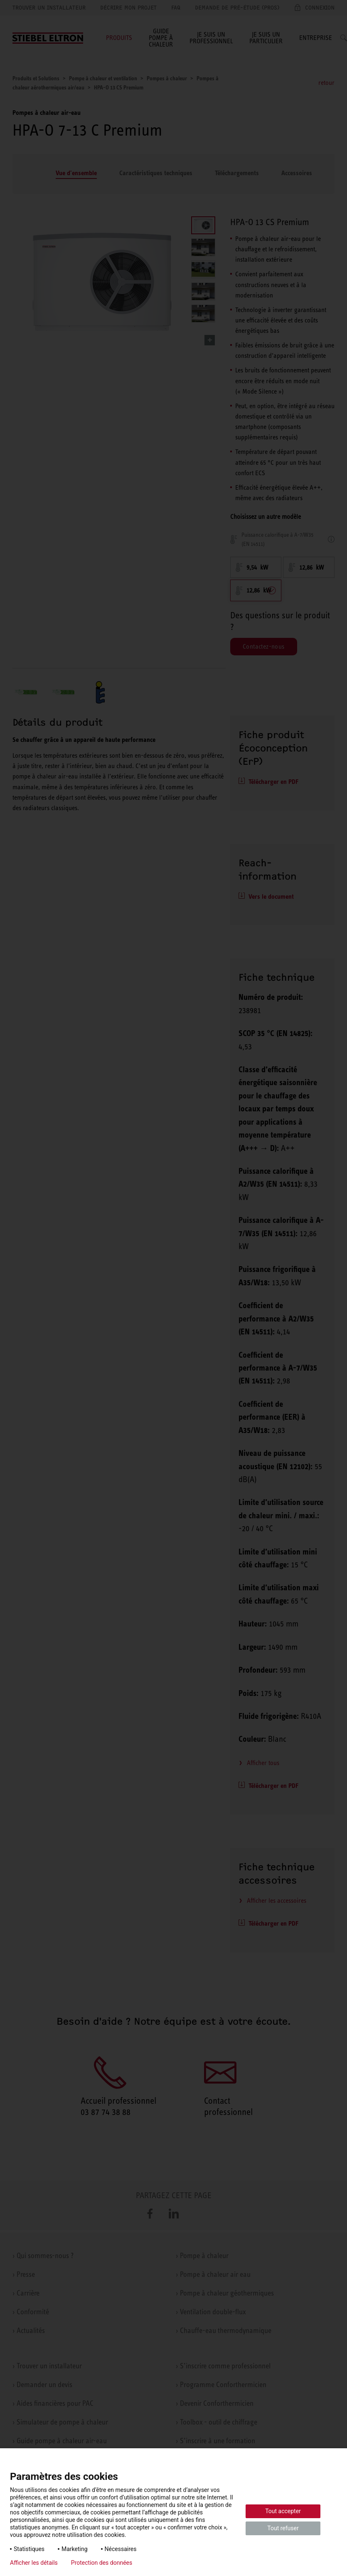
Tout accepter (283, 2511)
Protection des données (101, 2562)
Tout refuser (282, 2528)
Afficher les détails (34, 2562)
